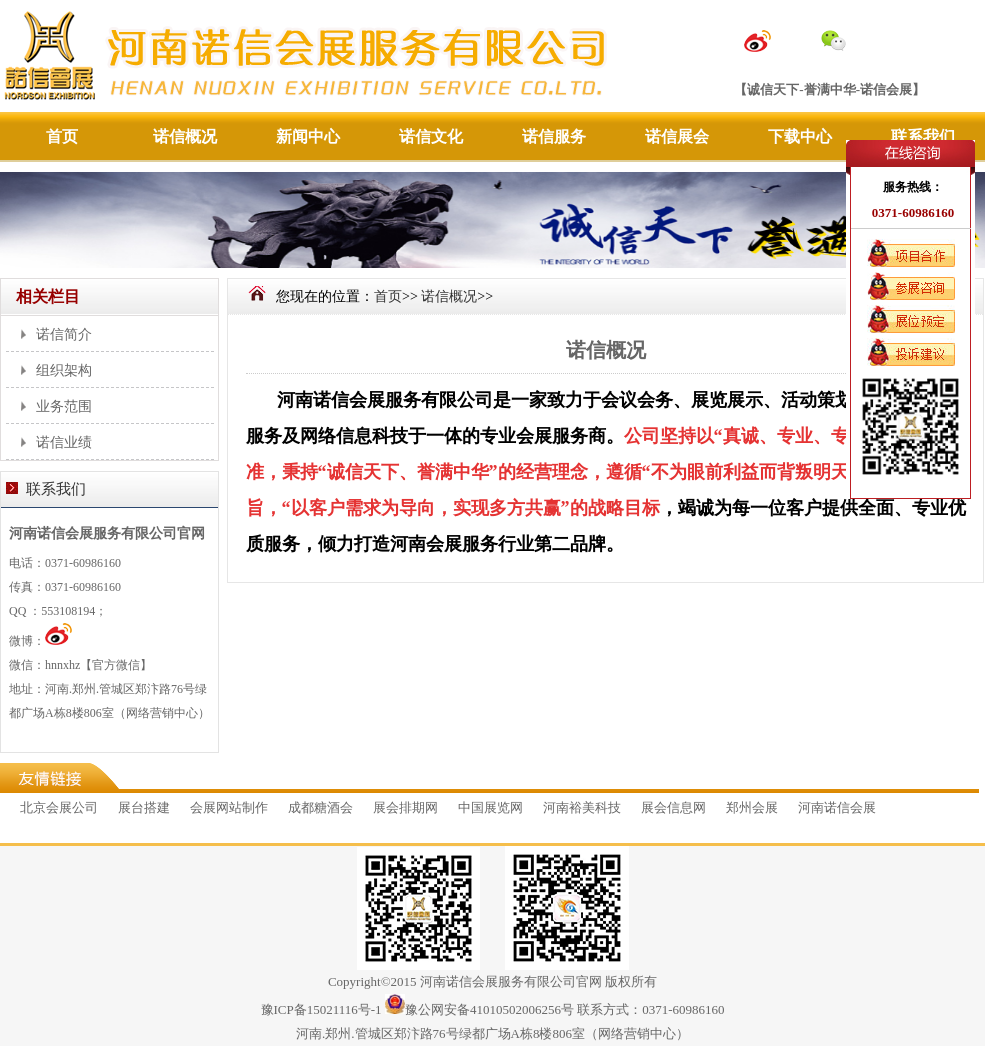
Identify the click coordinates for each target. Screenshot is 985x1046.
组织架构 (64, 370)
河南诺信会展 (837, 807)
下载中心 (800, 136)
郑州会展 (752, 807)
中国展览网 (490, 807)
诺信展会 (677, 136)
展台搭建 (144, 807)
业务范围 (64, 406)
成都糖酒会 (320, 807)
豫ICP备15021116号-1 (321, 1009)
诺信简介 (64, 334)
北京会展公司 (59, 807)
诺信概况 (185, 136)
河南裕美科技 (582, 807)
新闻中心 (308, 136)
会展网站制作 (229, 807)
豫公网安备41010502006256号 (489, 1009)
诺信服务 (554, 136)
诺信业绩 (64, 442)
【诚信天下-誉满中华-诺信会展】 (829, 89)
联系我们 (923, 136)
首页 (62, 136)
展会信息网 (673, 807)
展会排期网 (405, 807)
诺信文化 (431, 136)
